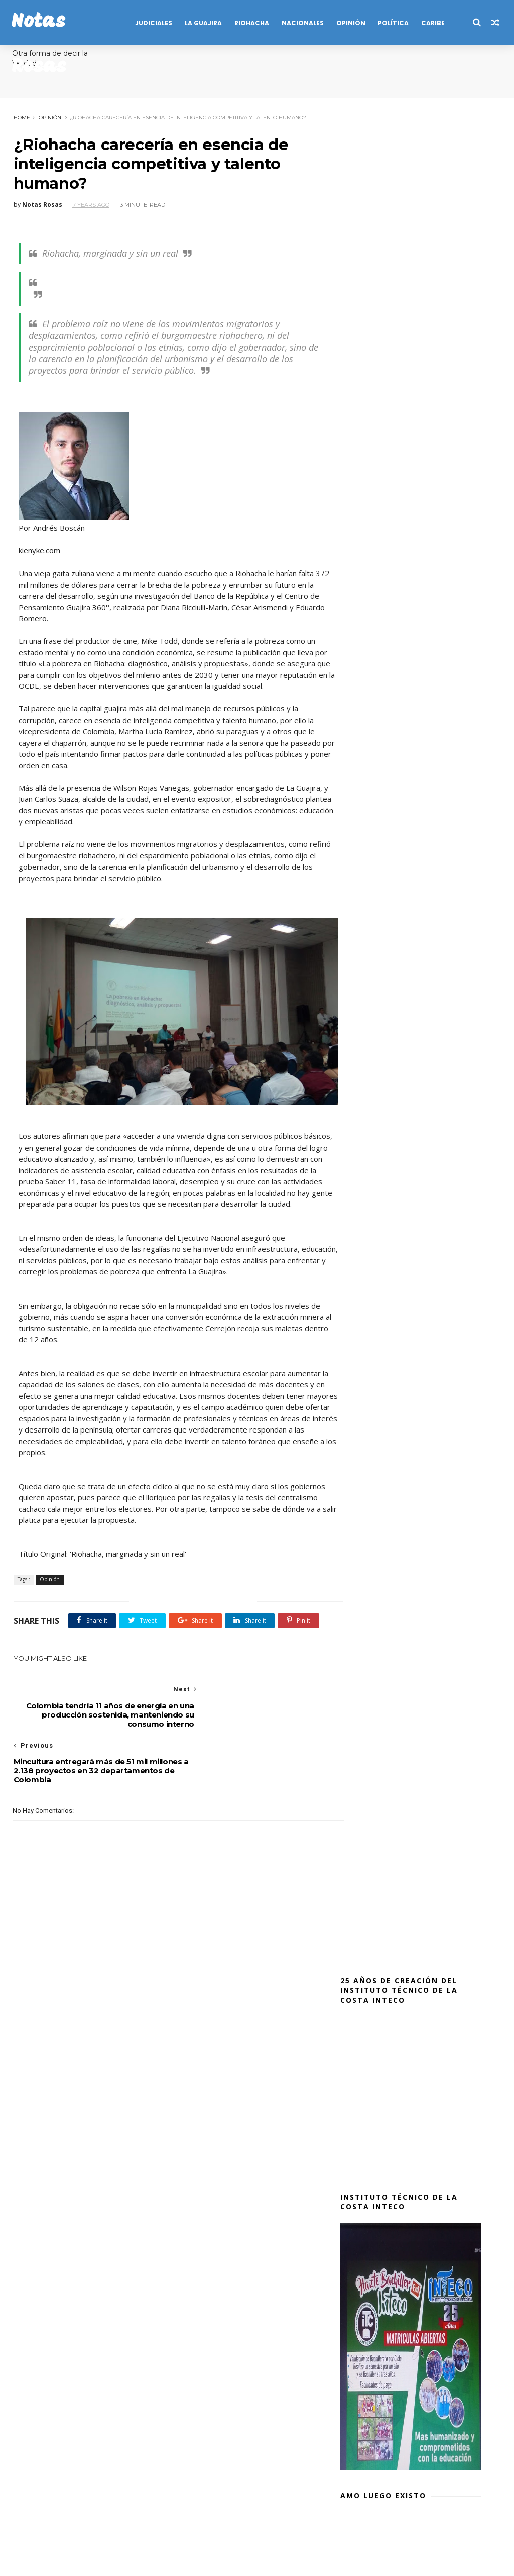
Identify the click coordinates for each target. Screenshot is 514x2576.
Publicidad (202, 2529)
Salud (239, 2529)
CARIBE (432, 23)
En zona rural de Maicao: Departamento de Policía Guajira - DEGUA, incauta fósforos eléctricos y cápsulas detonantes (407, 1892)
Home (21, 116)
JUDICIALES (152, 23)
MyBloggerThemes (161, 2562)
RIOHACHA (250, 23)
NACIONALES (302, 23)
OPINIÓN (349, 23)
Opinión (49, 116)
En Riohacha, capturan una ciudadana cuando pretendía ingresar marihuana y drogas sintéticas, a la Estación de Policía (409, 1953)
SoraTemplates (64, 2562)
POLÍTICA (392, 23)
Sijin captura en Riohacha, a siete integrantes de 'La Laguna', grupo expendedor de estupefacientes (407, 1831)
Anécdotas (37, 68)
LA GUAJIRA (202, 23)
